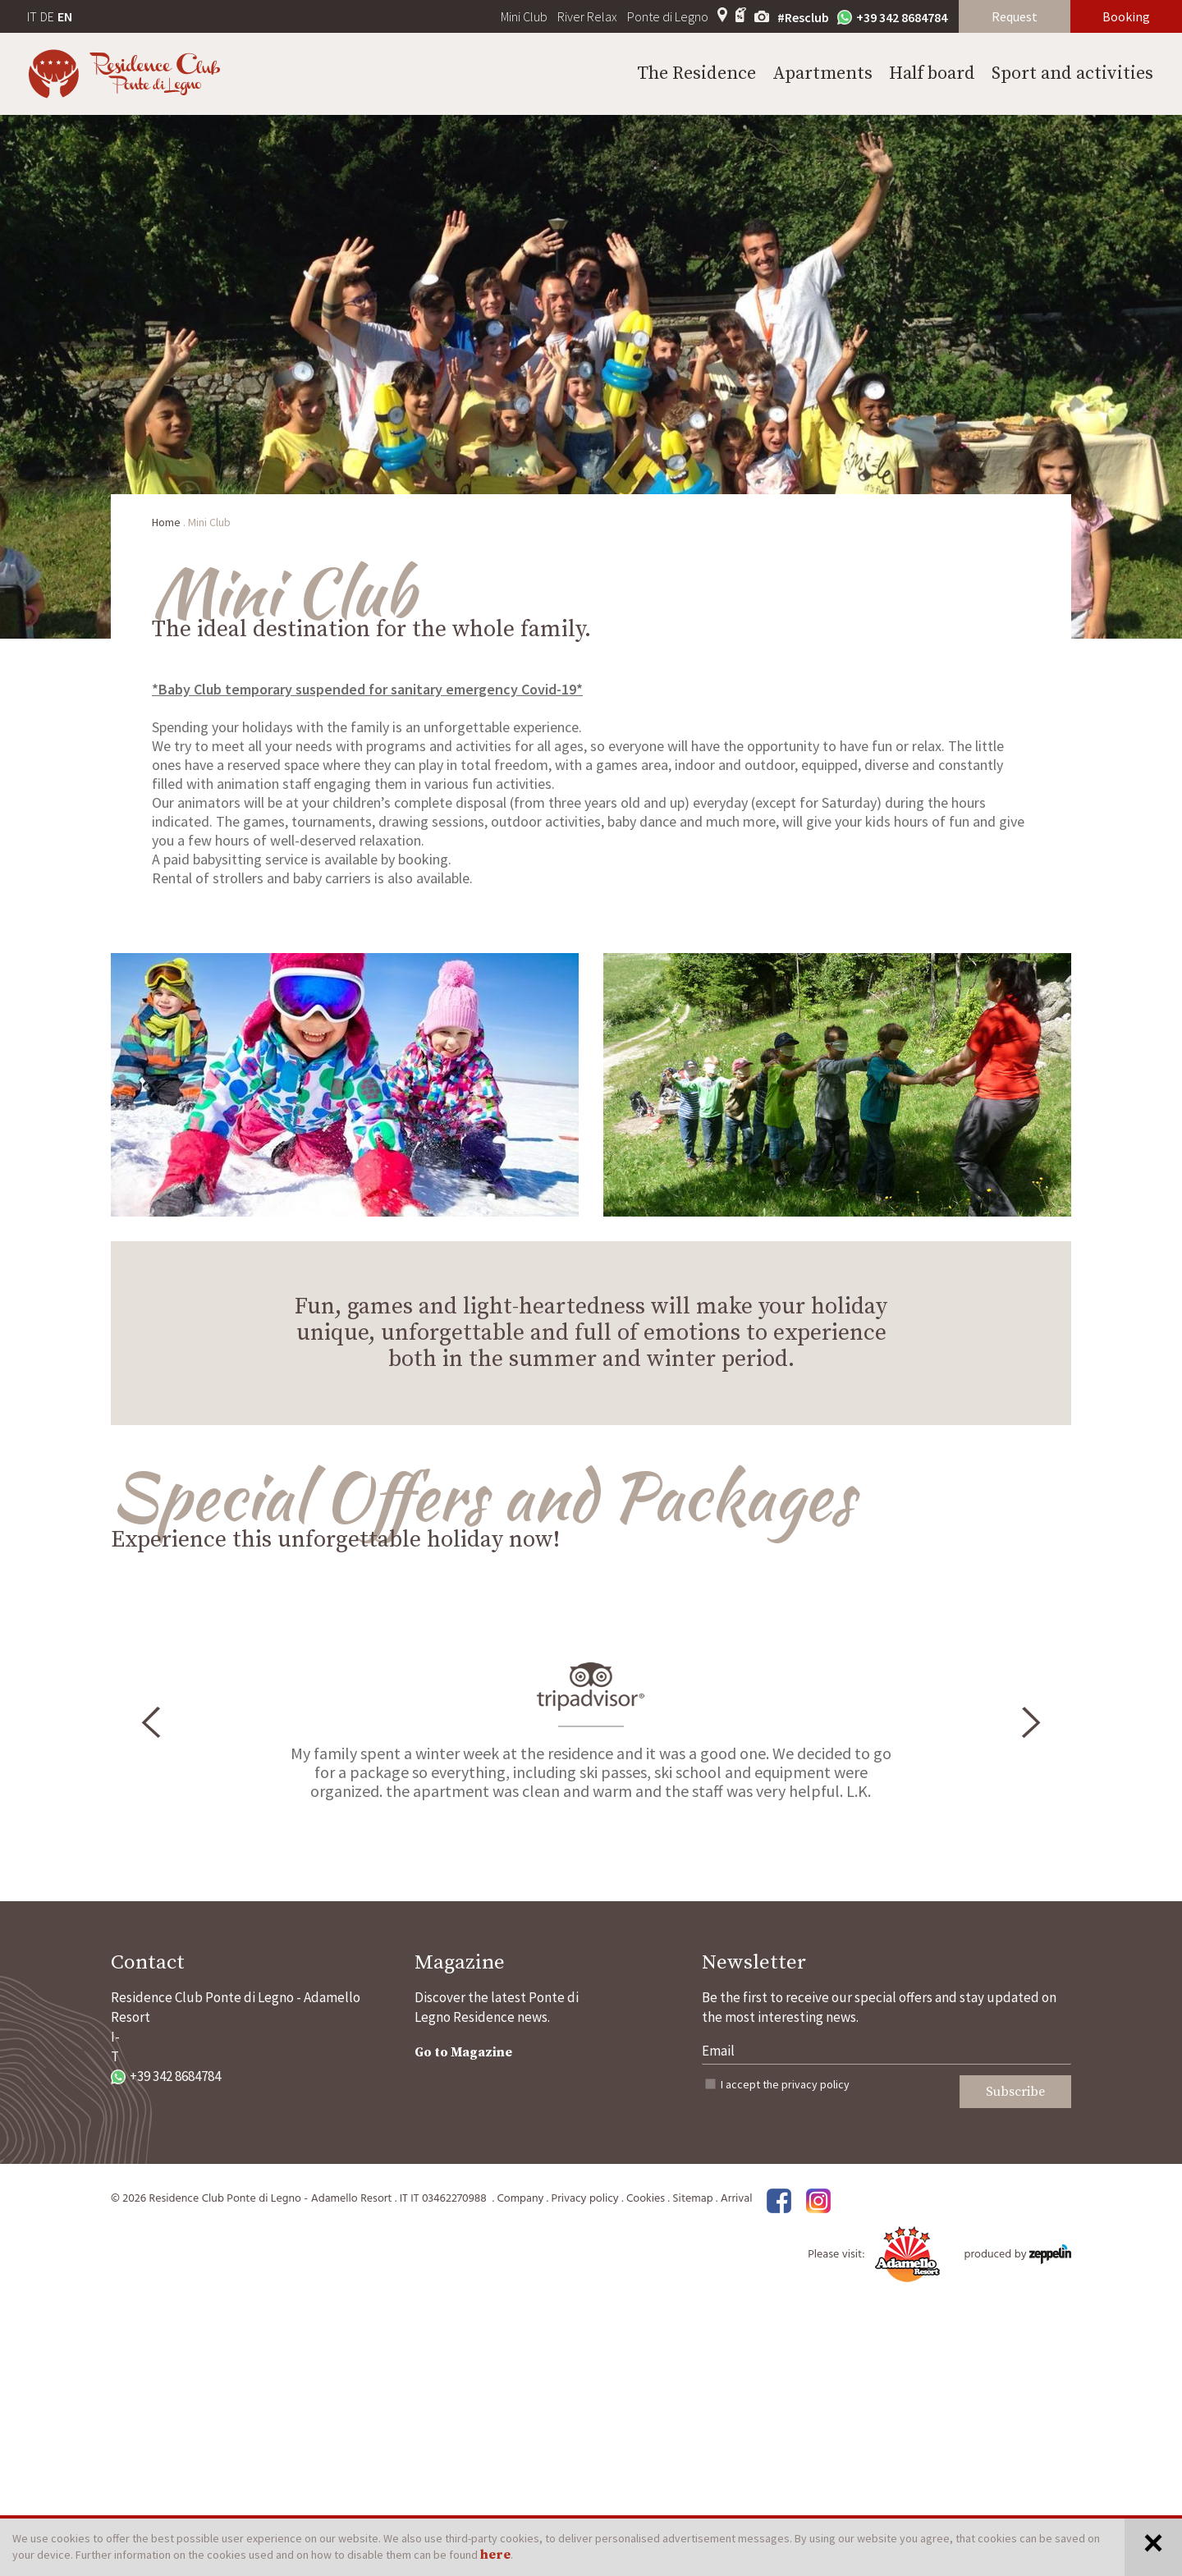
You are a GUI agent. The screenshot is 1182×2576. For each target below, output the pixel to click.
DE (47, 16)
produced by (1017, 2254)
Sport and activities (1072, 73)
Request (1015, 16)
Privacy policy (585, 2198)
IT (32, 16)
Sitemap (692, 2198)
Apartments (822, 73)
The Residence (696, 73)
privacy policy (815, 2084)
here (495, 2554)
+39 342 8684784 (892, 17)
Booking (1126, 16)
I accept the (785, 2084)
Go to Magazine (463, 2052)
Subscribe (1015, 2091)
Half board (932, 73)
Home (166, 522)
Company (520, 2198)
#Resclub (803, 17)
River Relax (587, 16)
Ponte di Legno (667, 16)
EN (64, 16)
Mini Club (524, 16)
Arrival (737, 2198)
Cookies (645, 2198)
